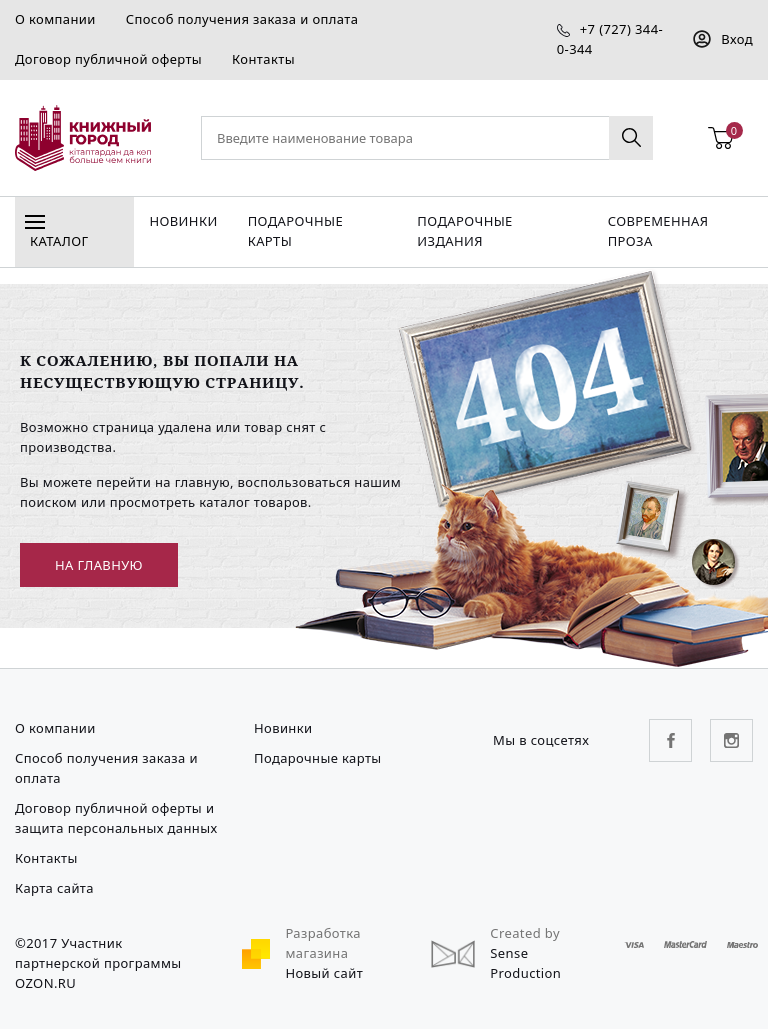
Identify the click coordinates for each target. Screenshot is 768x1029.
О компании (55, 19)
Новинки (183, 221)
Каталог (56, 235)
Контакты (263, 59)
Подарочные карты (295, 231)
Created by (525, 933)
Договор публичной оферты (108, 59)
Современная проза (658, 231)
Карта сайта (54, 888)
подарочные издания (464, 231)
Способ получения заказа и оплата (242, 19)
